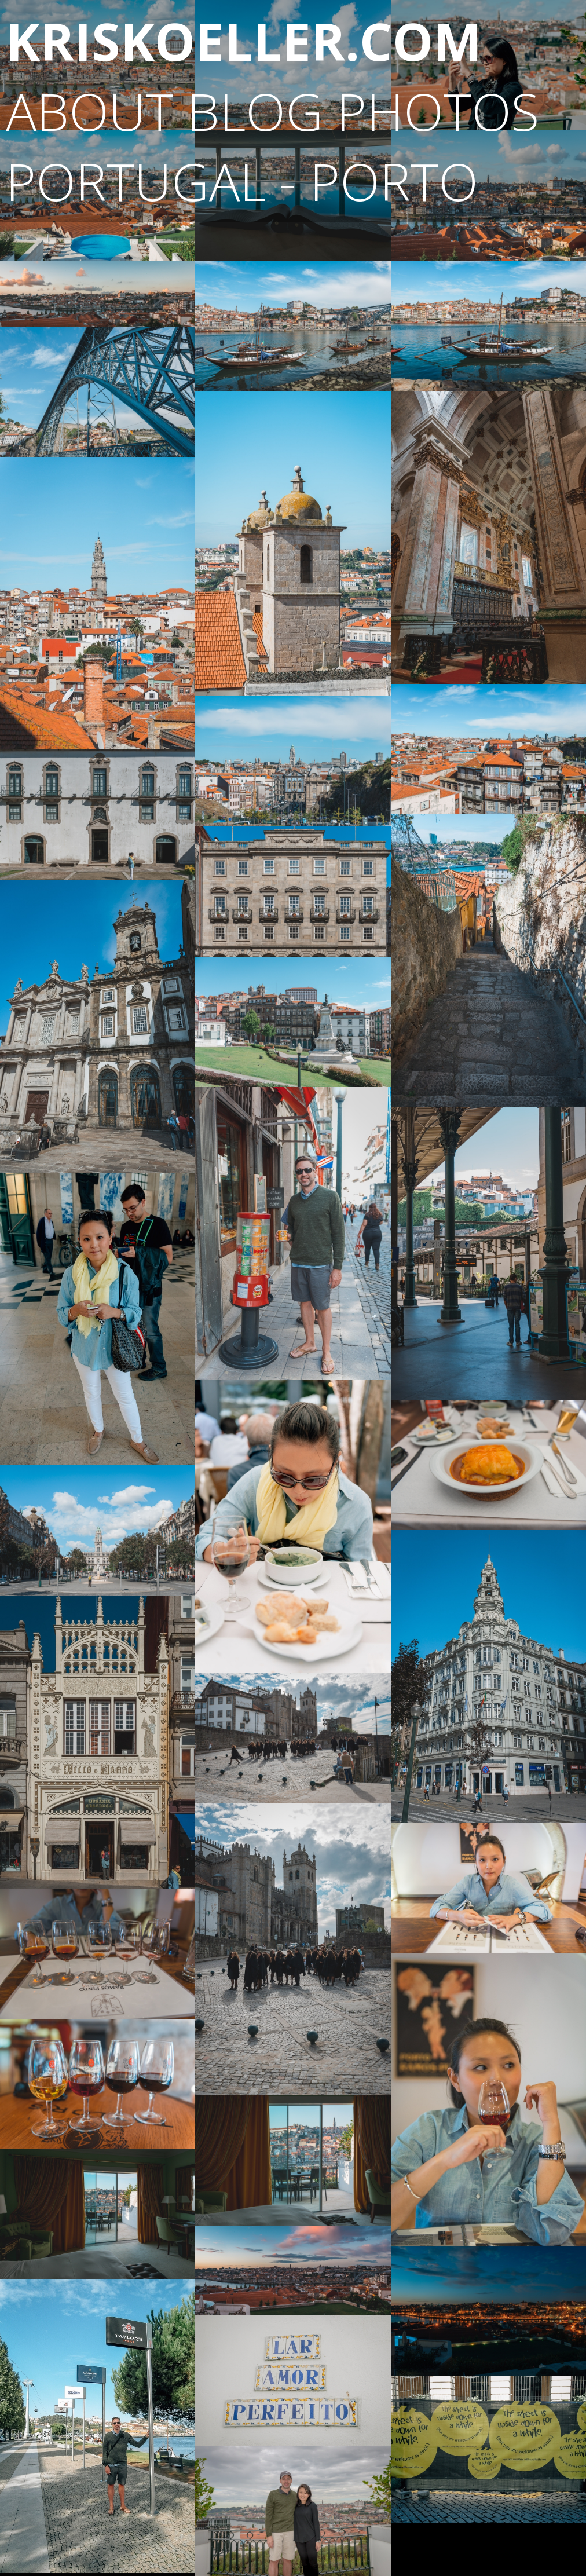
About (90, 111)
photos (437, 111)
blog (255, 111)
